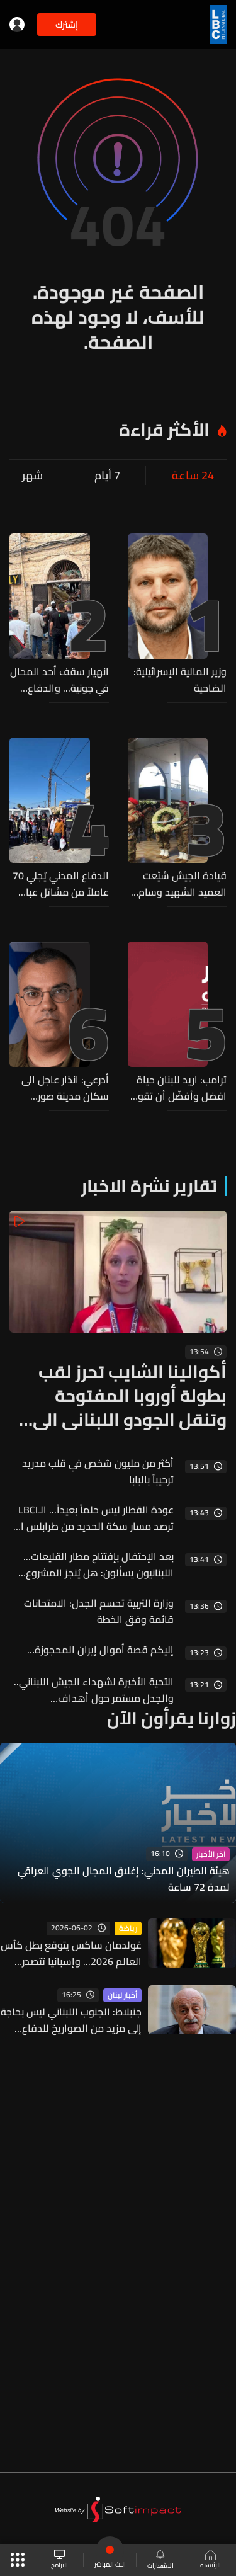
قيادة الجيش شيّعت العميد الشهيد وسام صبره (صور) (182, 883)
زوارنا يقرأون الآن (171, 1718)
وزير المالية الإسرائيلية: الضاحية (180, 679)
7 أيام (107, 475)
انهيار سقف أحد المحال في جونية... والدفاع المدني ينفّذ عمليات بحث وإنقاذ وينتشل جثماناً (59, 679)
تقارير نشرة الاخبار (149, 1186)
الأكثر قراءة (164, 430)
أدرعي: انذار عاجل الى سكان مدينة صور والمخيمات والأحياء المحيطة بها (65, 1087)
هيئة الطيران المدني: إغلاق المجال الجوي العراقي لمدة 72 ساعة (124, 1878)
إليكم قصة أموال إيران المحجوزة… (100, 1649)
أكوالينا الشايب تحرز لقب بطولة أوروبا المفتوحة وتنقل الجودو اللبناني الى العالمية (130, 1396)
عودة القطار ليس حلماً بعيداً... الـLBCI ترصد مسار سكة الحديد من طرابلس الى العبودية (92, 1518)
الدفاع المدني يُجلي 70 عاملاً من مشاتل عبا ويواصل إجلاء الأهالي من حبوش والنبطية (61, 883)
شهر (32, 475)
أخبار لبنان (122, 1995)
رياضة (128, 1928)
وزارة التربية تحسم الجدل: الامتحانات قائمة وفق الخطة (99, 1611)
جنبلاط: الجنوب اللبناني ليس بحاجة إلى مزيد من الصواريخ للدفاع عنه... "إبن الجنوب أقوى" (71, 2019)
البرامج (59, 2560)
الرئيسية (210, 2560)
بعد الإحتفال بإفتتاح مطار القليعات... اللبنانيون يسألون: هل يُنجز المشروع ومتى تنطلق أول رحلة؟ (98, 1564)
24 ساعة (193, 475)
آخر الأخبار (210, 1854)
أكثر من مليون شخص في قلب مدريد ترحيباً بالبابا (98, 1471)
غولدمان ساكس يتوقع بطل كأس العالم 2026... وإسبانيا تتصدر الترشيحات (71, 1953)
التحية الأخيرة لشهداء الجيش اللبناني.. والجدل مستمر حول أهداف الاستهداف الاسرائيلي (94, 1689)
